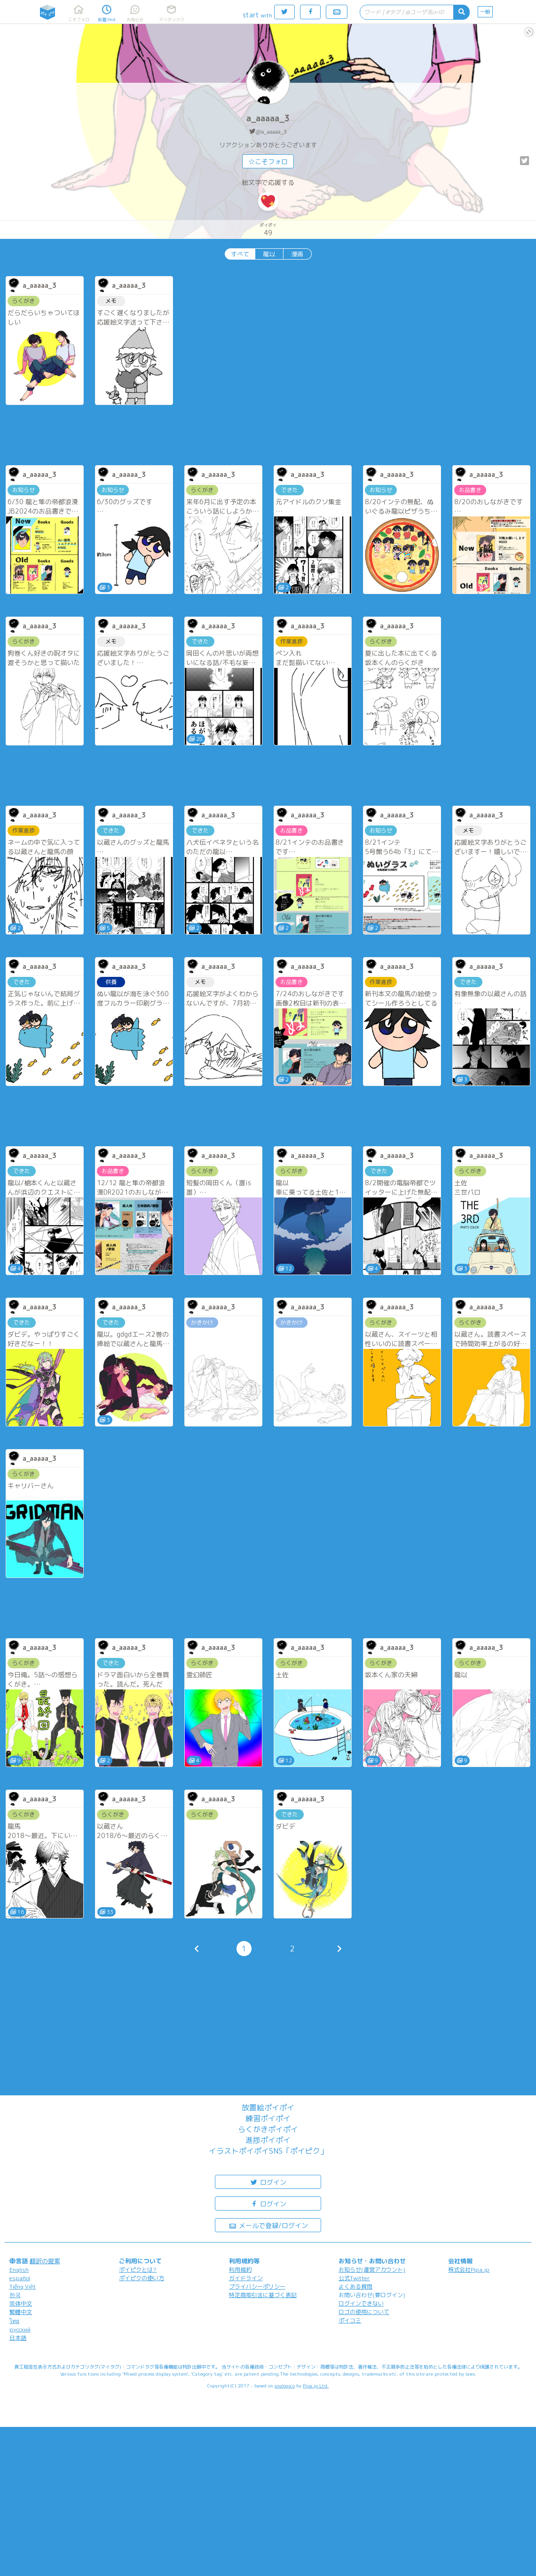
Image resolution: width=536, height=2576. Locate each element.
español (19, 2278)
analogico (285, 2385)
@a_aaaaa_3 (270, 131)
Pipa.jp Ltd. (316, 2385)
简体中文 (20, 2303)
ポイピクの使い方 (141, 2278)
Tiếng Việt (22, 2287)
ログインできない (361, 2303)
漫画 (297, 254)
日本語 (17, 2338)
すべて (240, 254)
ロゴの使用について (364, 2312)
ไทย (14, 2321)
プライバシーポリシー (257, 2287)
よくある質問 (355, 2287)
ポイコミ (350, 2320)
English (19, 2270)
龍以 (269, 254)
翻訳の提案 (45, 2261)
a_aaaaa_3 (268, 118)
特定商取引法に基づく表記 (263, 2295)
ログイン (268, 2182)
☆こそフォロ (268, 161)
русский (20, 2329)
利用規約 (240, 2270)
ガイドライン (246, 2278)
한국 (15, 2295)
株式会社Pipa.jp (468, 2270)
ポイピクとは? (138, 2270)
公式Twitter (354, 2278)
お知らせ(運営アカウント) (372, 2270)
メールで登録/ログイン (268, 2225)
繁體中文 (20, 2312)
